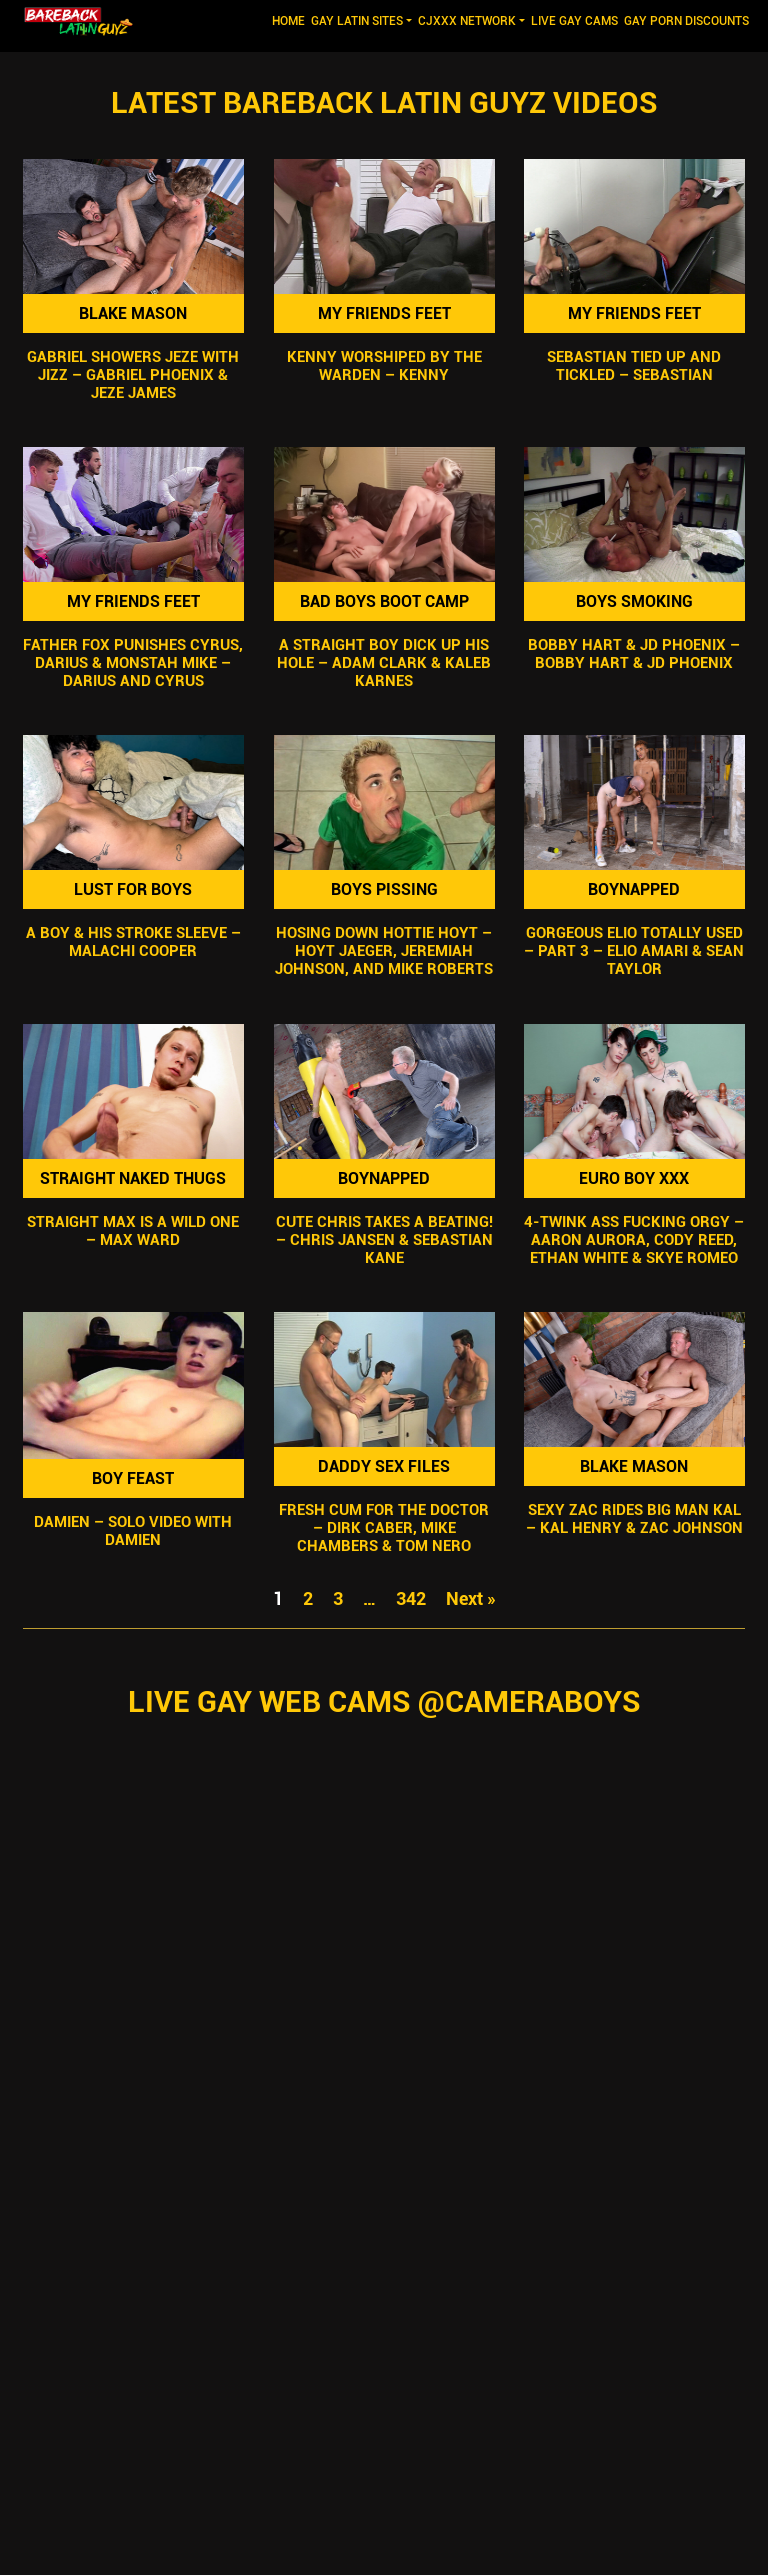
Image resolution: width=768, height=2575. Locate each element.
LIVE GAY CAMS (574, 21)
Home (290, 19)
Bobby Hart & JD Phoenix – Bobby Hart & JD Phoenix (635, 654)
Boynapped (635, 889)
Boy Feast (133, 1478)
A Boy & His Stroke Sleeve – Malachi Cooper (133, 943)
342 (411, 1598)
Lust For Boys (133, 889)
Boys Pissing (383, 889)
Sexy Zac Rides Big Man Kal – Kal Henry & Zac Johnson (634, 1519)
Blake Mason (133, 313)
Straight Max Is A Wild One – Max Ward (133, 1231)
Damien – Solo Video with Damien (133, 1531)
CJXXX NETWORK (467, 21)
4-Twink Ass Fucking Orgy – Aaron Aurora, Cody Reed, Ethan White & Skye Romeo (635, 1240)
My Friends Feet (383, 313)
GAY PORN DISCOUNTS (686, 21)
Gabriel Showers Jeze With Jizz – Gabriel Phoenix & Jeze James (133, 375)
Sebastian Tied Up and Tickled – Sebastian (635, 366)
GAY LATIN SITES (357, 21)
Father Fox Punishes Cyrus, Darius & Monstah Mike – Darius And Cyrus (133, 663)
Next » (471, 1598)
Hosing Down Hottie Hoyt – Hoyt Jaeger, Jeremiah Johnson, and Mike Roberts (384, 952)
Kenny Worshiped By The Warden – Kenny (383, 366)
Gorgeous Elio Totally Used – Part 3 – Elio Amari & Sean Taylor (635, 952)
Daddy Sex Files (384, 1466)
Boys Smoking (634, 601)
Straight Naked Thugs (133, 1178)
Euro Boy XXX (635, 1178)
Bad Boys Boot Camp (383, 601)
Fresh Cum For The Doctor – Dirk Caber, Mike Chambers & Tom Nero (384, 1528)
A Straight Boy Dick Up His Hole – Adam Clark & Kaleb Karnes (384, 663)
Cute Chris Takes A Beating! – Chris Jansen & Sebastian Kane (383, 1240)
